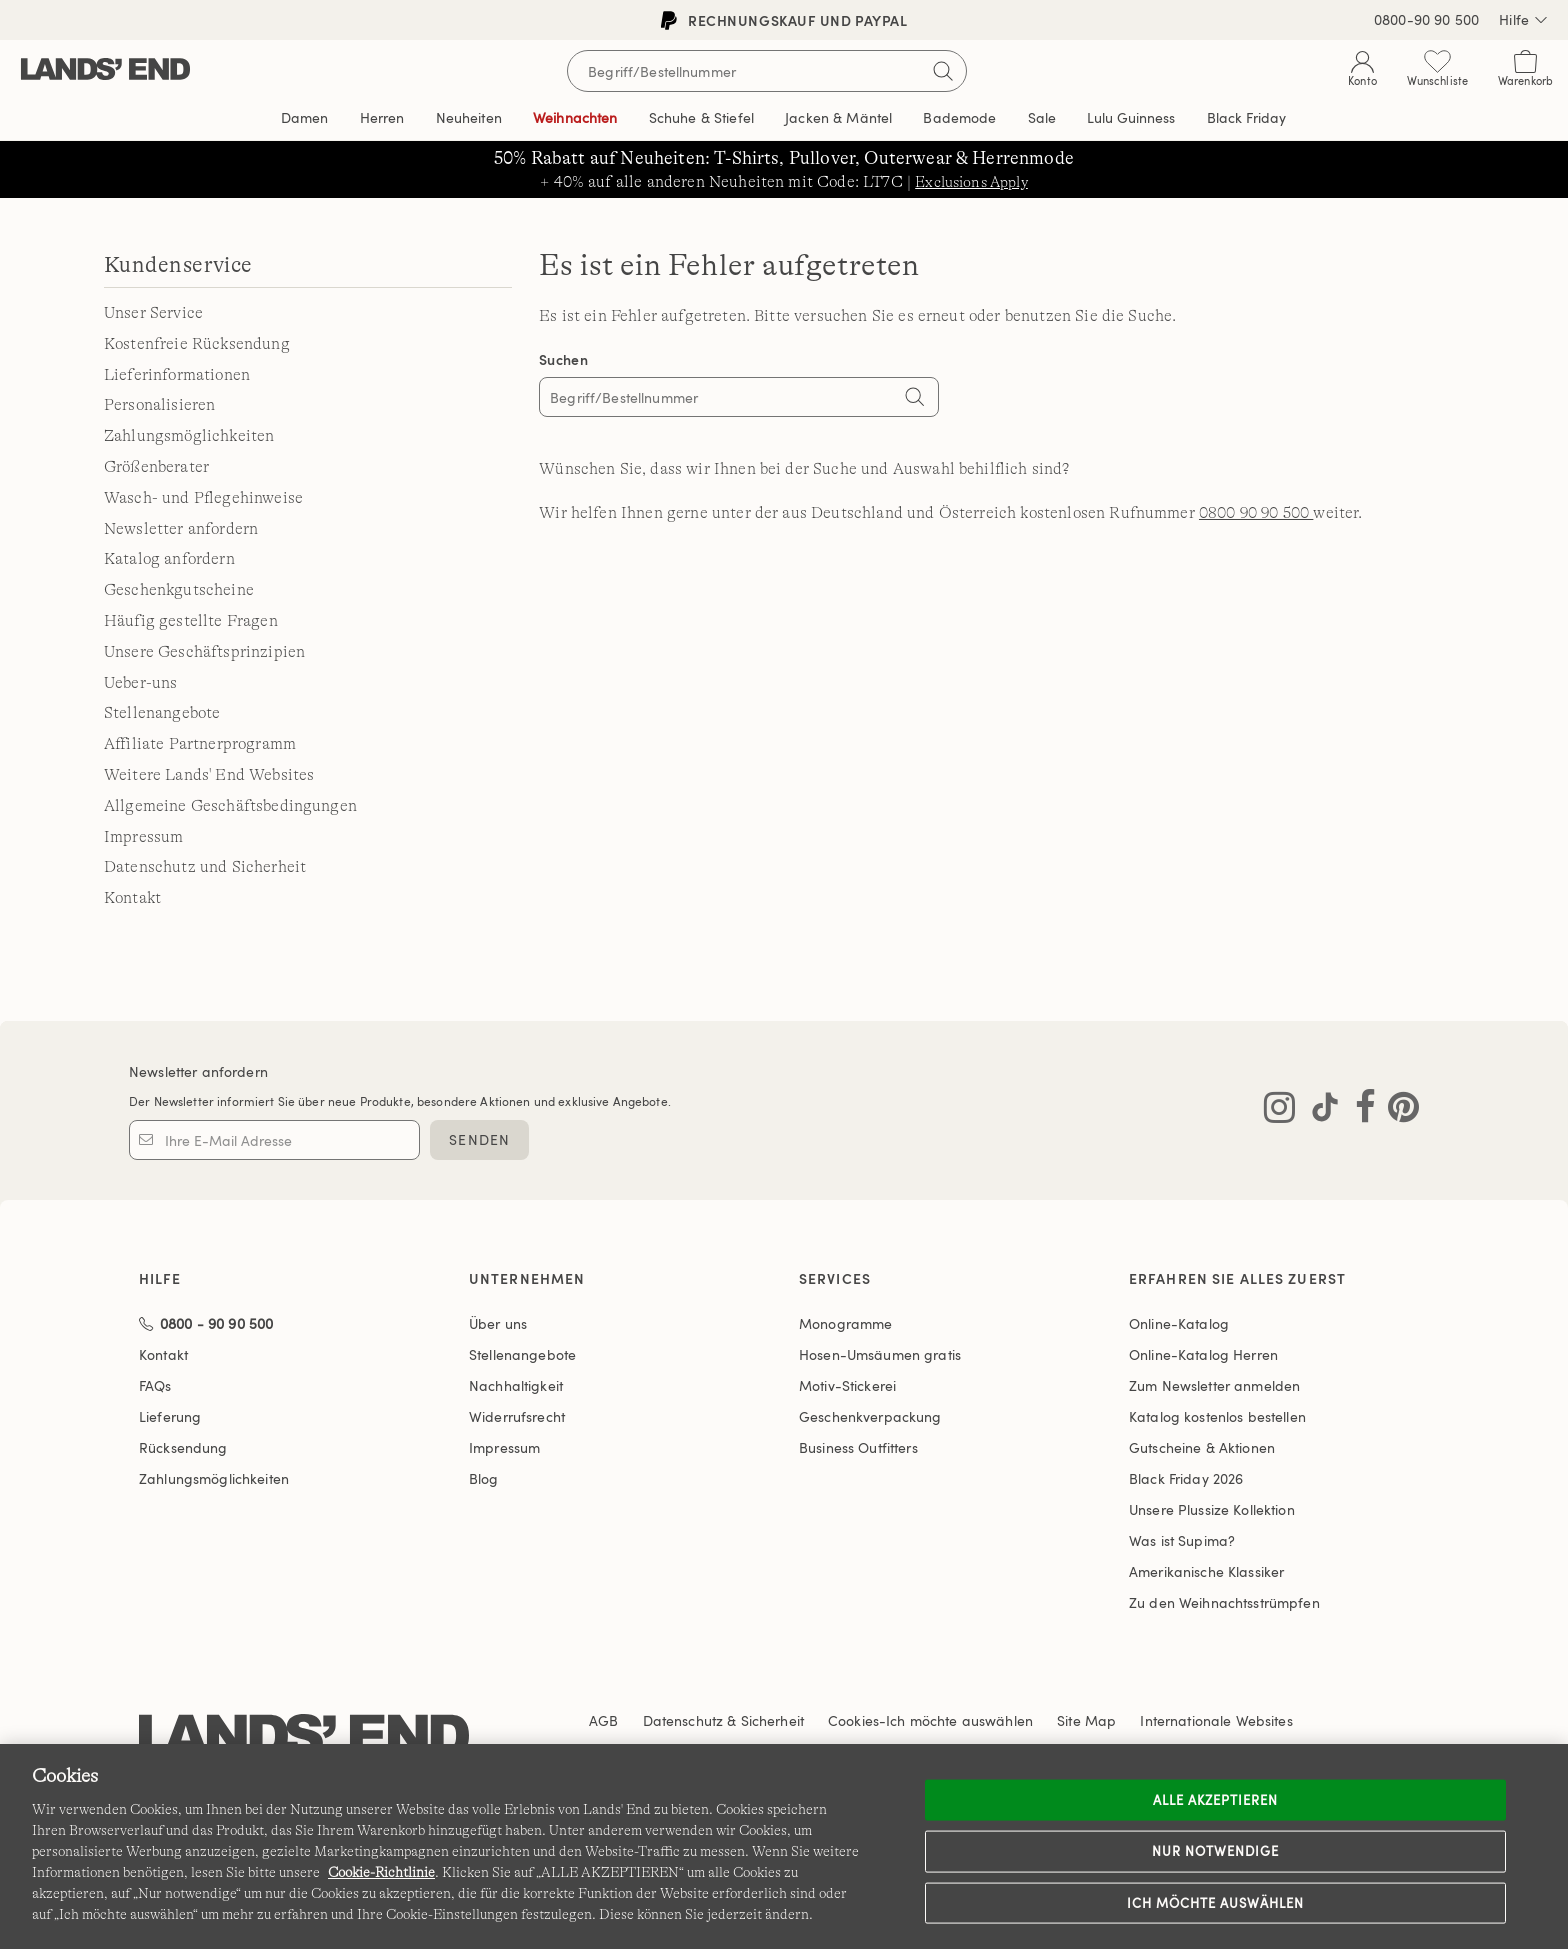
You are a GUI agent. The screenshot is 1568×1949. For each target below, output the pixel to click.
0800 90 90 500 (1256, 513)
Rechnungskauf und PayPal (783, 20)
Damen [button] (305, 117)
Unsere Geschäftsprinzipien (204, 652)
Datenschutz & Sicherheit (723, 1720)
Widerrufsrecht (517, 1416)
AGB (603, 1720)
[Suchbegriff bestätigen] (943, 71)
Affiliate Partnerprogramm (200, 744)
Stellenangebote (162, 713)
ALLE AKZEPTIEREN (1216, 1799)
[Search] (914, 399)
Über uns (498, 1323)
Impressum (143, 837)
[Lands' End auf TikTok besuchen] (1319, 1111)
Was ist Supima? (1182, 1540)
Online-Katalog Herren (1203, 1354)
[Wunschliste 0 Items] (1437, 72)
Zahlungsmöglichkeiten (189, 436)
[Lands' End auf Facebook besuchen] (1359, 1111)
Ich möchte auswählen (1216, 1902)
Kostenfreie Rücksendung (197, 344)
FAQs (155, 1385)
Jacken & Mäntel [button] (838, 117)
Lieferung (170, 1416)
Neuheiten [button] (469, 117)
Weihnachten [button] (575, 117)
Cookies (853, 1720)
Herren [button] (382, 117)
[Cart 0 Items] (1525, 72)
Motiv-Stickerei (847, 1385)
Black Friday (1186, 1478)
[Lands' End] (105, 70)
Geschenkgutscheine (179, 590)
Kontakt (132, 898)
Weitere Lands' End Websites (209, 775)
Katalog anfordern (169, 559)
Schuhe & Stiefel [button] (701, 117)
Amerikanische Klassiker (1206, 1571)
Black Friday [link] (1247, 117)
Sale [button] (1042, 117)
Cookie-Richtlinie (381, 1872)
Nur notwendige (1216, 1851)
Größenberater (156, 467)
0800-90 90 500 (1426, 19)
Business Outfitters (858, 1447)
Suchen (563, 359)
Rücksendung (183, 1447)
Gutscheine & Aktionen (1202, 1447)
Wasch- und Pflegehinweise (203, 498)
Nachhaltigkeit (516, 1385)
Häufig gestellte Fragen (191, 621)
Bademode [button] (959, 117)
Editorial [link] (1131, 118)
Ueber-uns (140, 683)
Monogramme (845, 1323)
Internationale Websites (1216, 1720)
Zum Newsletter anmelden (1214, 1385)
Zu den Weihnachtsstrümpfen (1224, 1602)
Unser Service (153, 313)
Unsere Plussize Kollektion (1212, 1509)
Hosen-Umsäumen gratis (880, 1354)
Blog (484, 1478)
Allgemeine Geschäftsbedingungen (230, 806)
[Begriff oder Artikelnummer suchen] (767, 71)
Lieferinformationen (177, 375)
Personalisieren (159, 405)
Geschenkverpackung (870, 1416)
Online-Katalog (1179, 1323)
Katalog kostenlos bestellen (1217, 1416)
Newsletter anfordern (181, 529)
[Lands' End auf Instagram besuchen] (1279, 1111)
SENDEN (479, 1139)
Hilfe (1523, 20)
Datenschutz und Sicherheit (205, 867)
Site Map (1086, 1720)
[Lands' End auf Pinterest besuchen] (1397, 1111)
